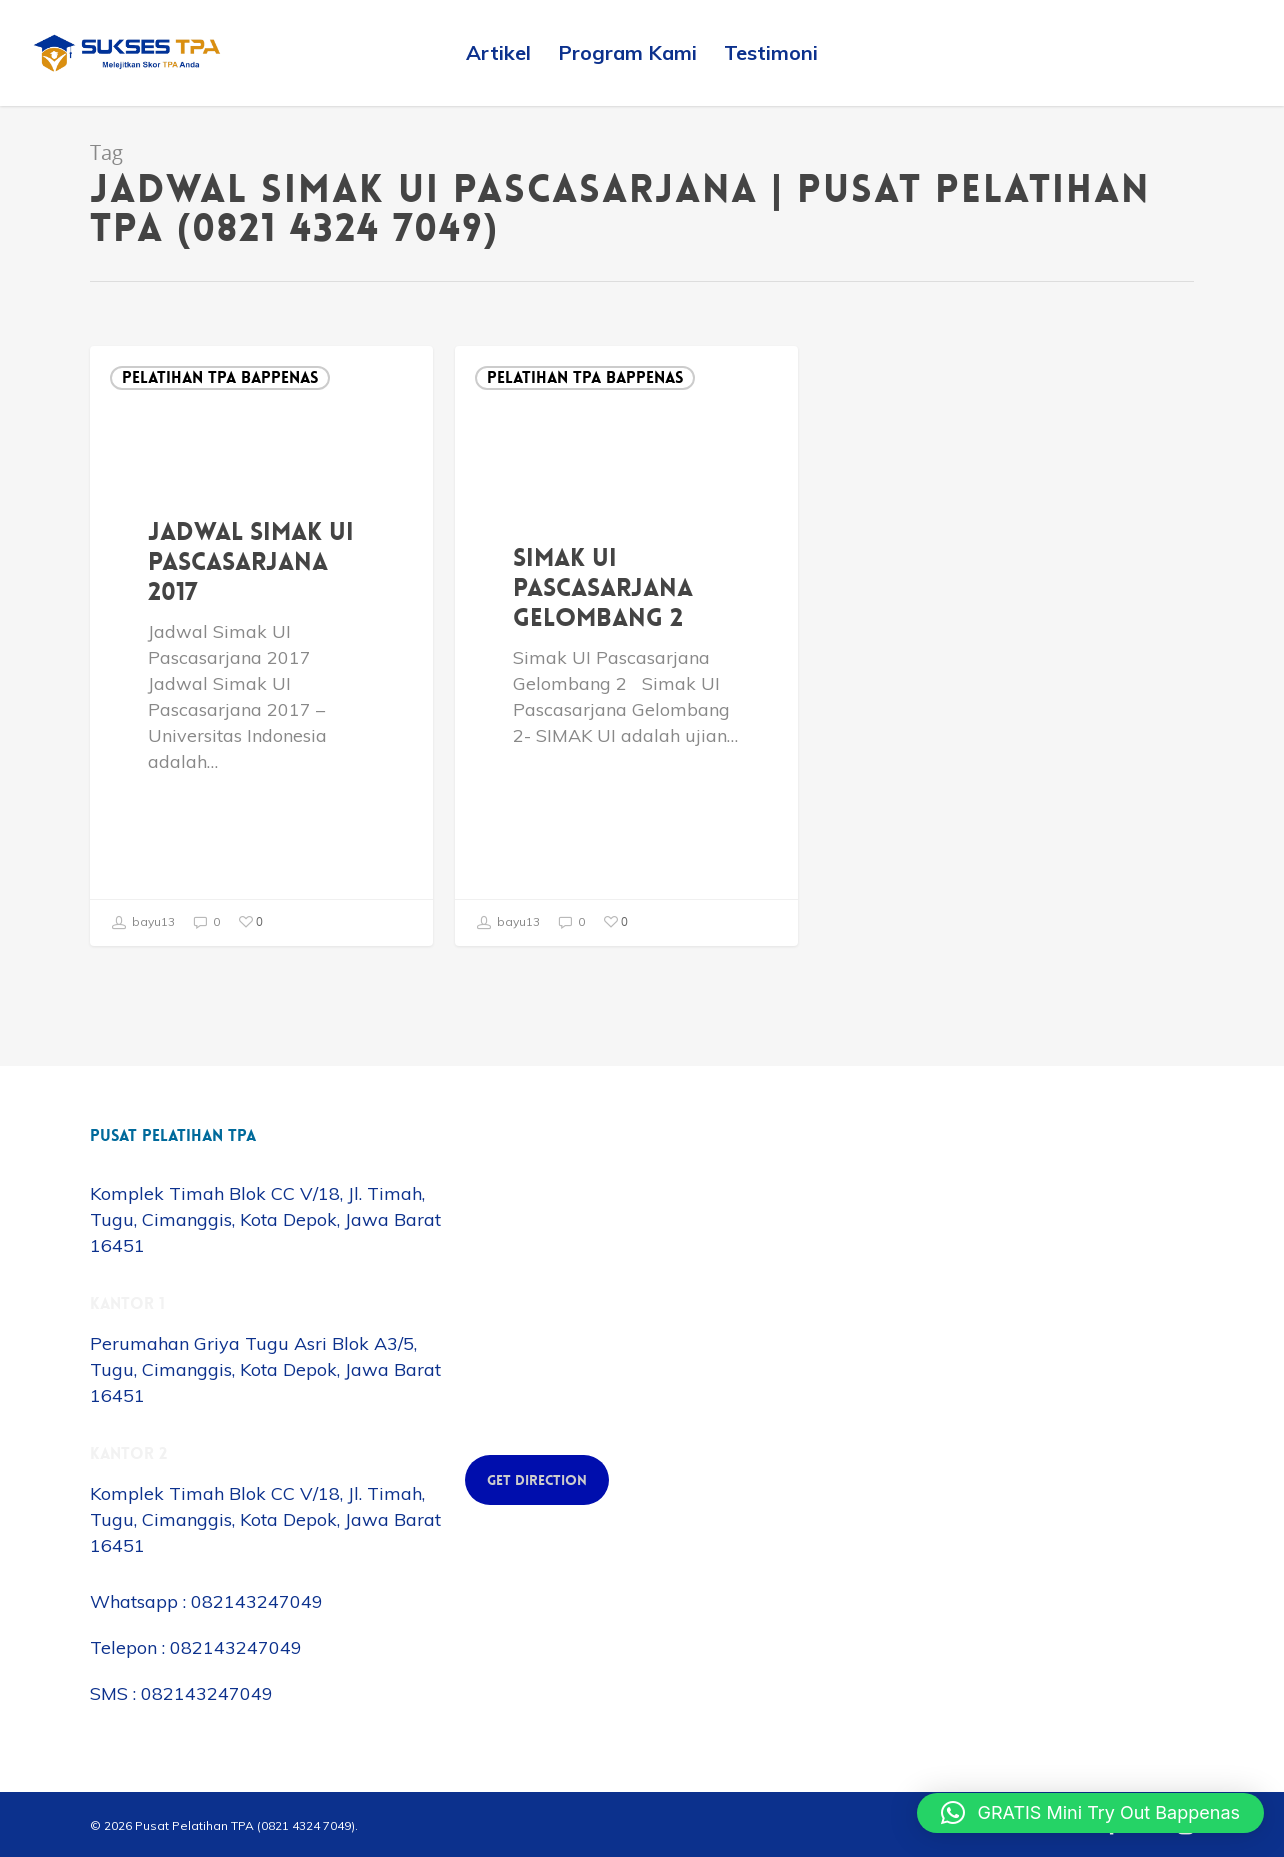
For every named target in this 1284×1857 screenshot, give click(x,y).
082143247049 (257, 1601)
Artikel (498, 52)
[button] (1090, 1813)
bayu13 (143, 923)
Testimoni (771, 52)
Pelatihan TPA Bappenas (220, 377)
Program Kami (627, 52)
